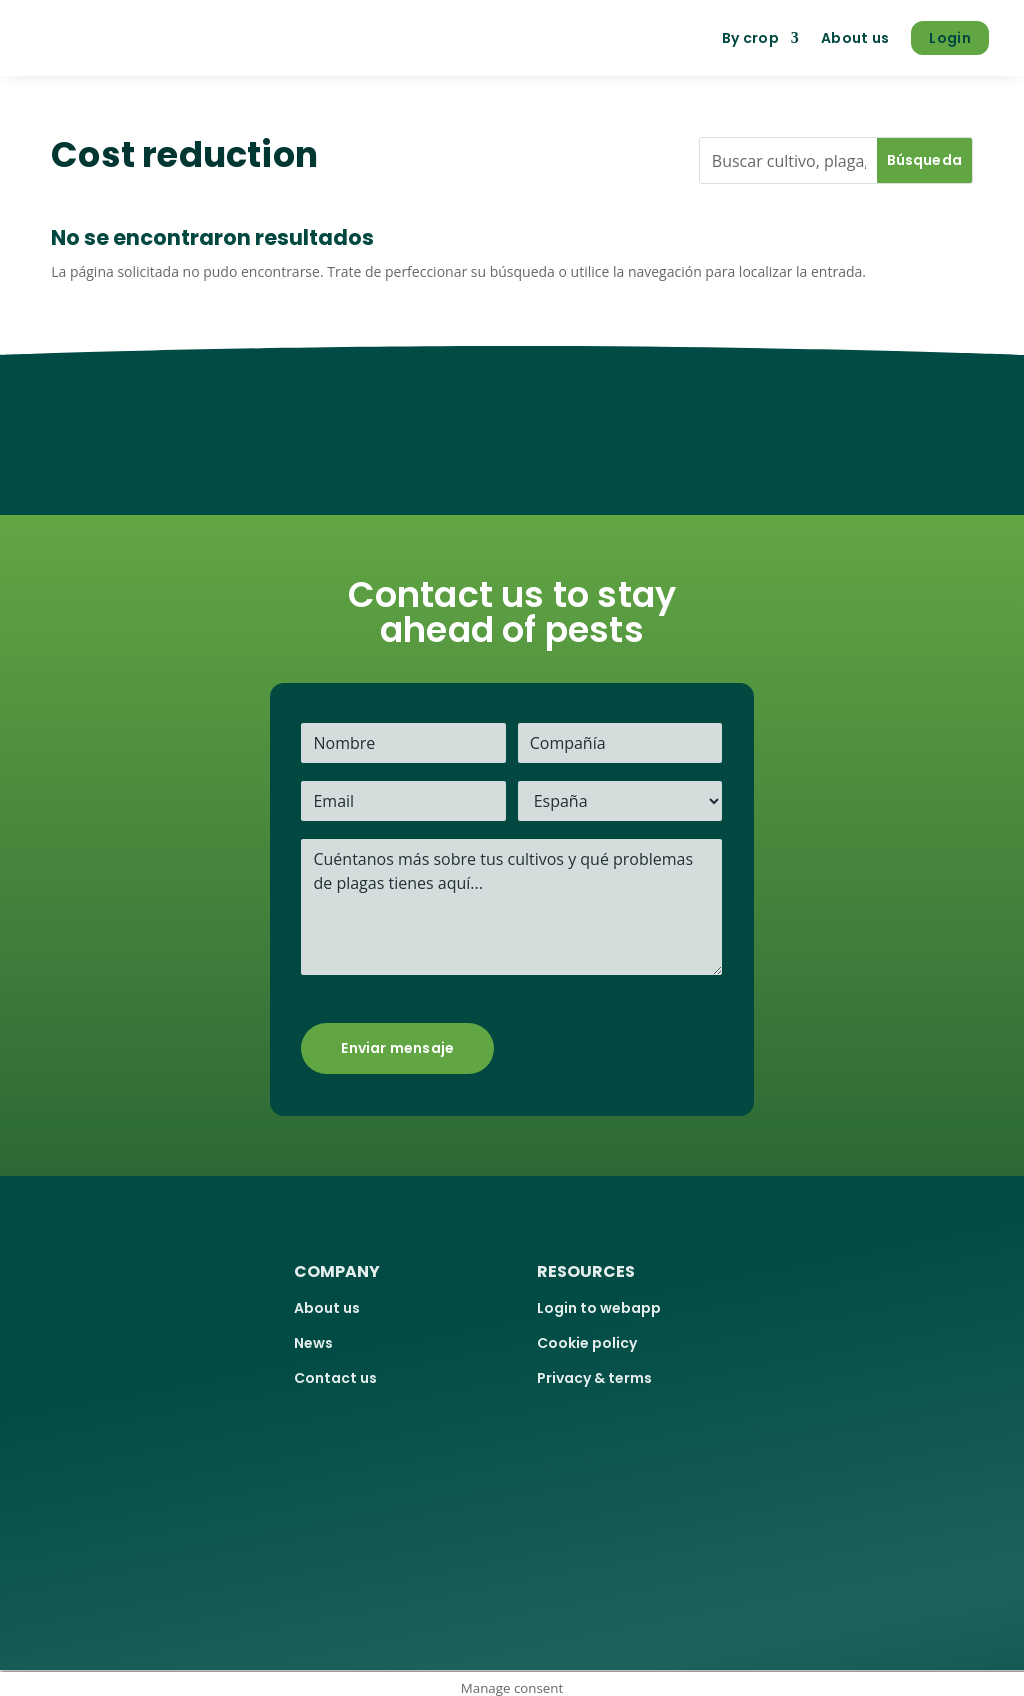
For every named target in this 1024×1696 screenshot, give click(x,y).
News (313, 1343)
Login (950, 38)
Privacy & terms (594, 1378)
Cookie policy (587, 1343)
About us (855, 38)
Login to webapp (599, 1308)
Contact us (335, 1378)
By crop (750, 38)
